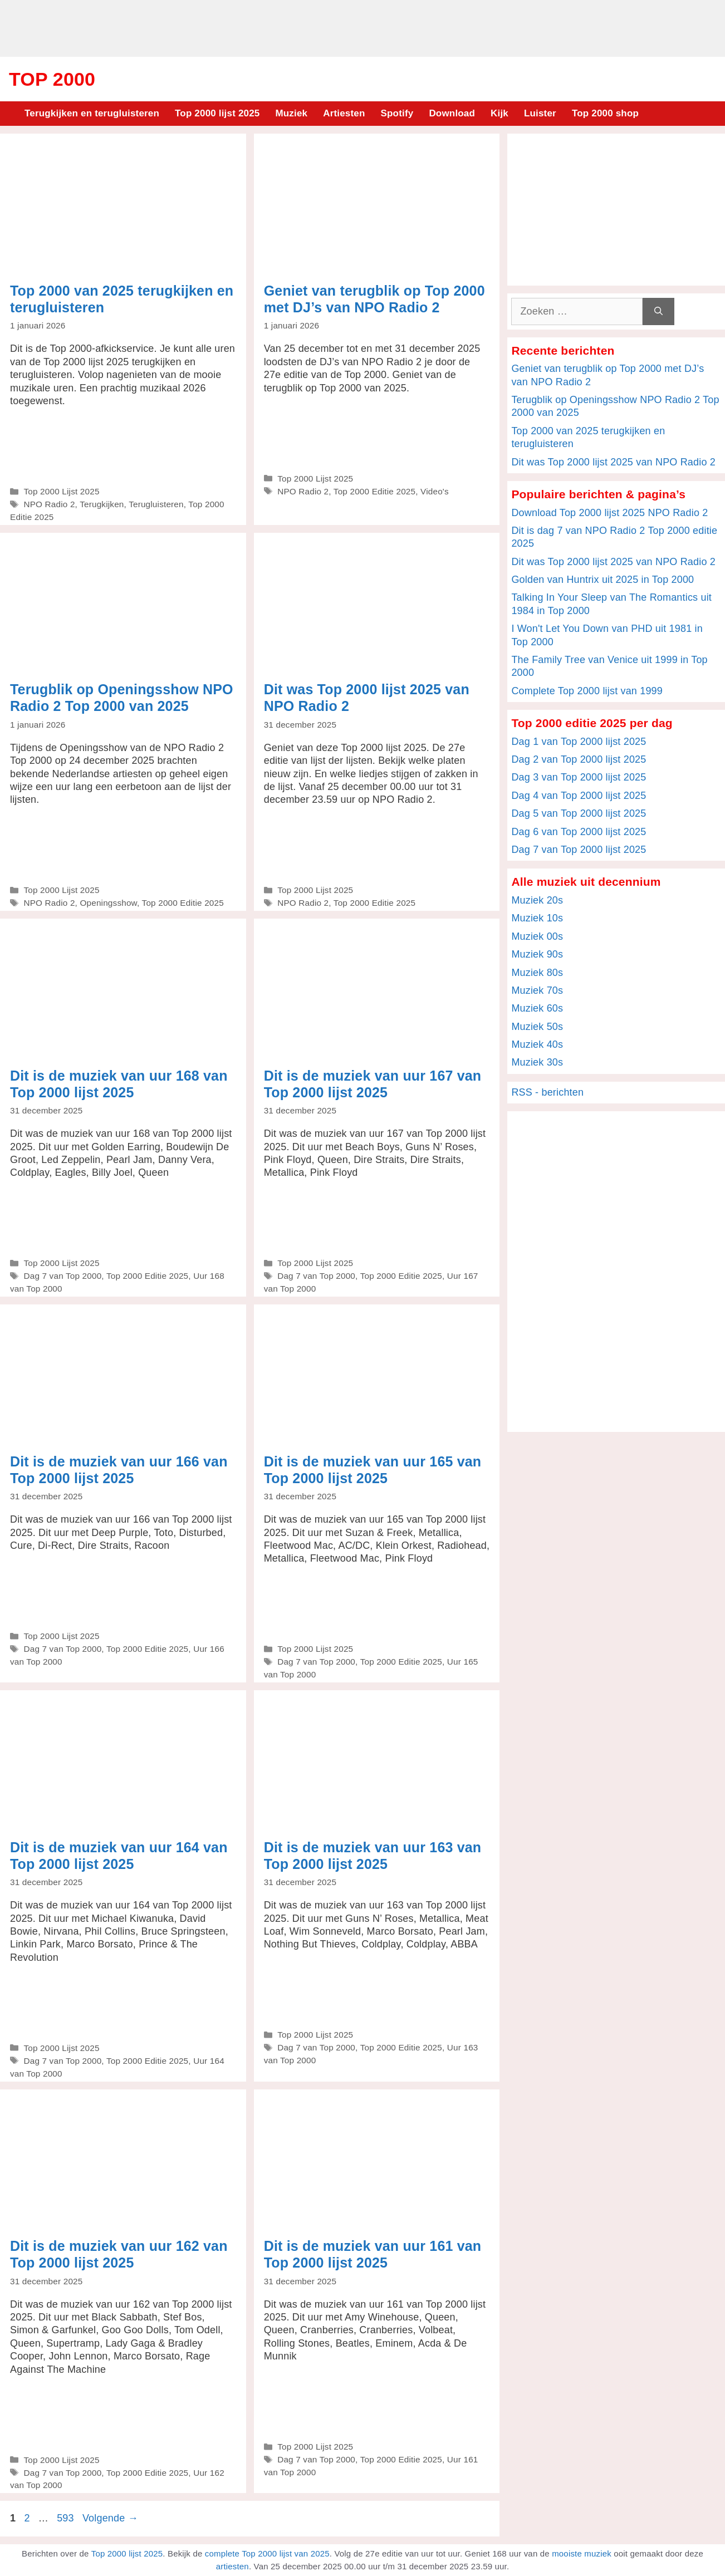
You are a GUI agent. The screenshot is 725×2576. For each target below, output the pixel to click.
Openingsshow (108, 902)
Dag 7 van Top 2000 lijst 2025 (578, 849)
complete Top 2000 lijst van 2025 (267, 2553)
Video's (434, 491)
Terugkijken (102, 504)
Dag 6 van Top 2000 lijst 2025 (578, 831)
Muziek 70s (537, 990)
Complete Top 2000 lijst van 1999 (587, 690)
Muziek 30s (537, 1062)
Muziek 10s (537, 918)
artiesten (232, 2566)
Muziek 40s (537, 1044)
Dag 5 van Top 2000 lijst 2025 (578, 813)
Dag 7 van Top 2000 (62, 1275)
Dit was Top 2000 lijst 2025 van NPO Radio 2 (613, 462)
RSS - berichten (547, 1092)
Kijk (499, 113)
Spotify (397, 113)
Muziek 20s (537, 900)
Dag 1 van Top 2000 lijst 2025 (578, 741)
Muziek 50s (537, 1026)
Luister (540, 113)
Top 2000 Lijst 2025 (61, 491)
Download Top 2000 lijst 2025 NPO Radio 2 (609, 512)
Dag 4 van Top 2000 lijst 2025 (578, 795)
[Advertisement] (362, 27)
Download (452, 113)
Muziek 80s (537, 972)
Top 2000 (52, 79)
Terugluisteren (156, 504)
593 (66, 2518)
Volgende (110, 2518)
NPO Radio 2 (49, 504)
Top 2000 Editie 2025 (374, 491)
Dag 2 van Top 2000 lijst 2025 (578, 759)
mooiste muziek (581, 2553)
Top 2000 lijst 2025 (217, 113)
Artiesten (344, 113)
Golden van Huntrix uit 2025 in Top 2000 (602, 579)
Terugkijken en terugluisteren (92, 113)
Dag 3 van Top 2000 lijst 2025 (578, 777)
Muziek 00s (537, 936)
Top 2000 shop (605, 113)
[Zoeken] (658, 311)
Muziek (291, 113)
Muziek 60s (537, 1008)
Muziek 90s (537, 954)
